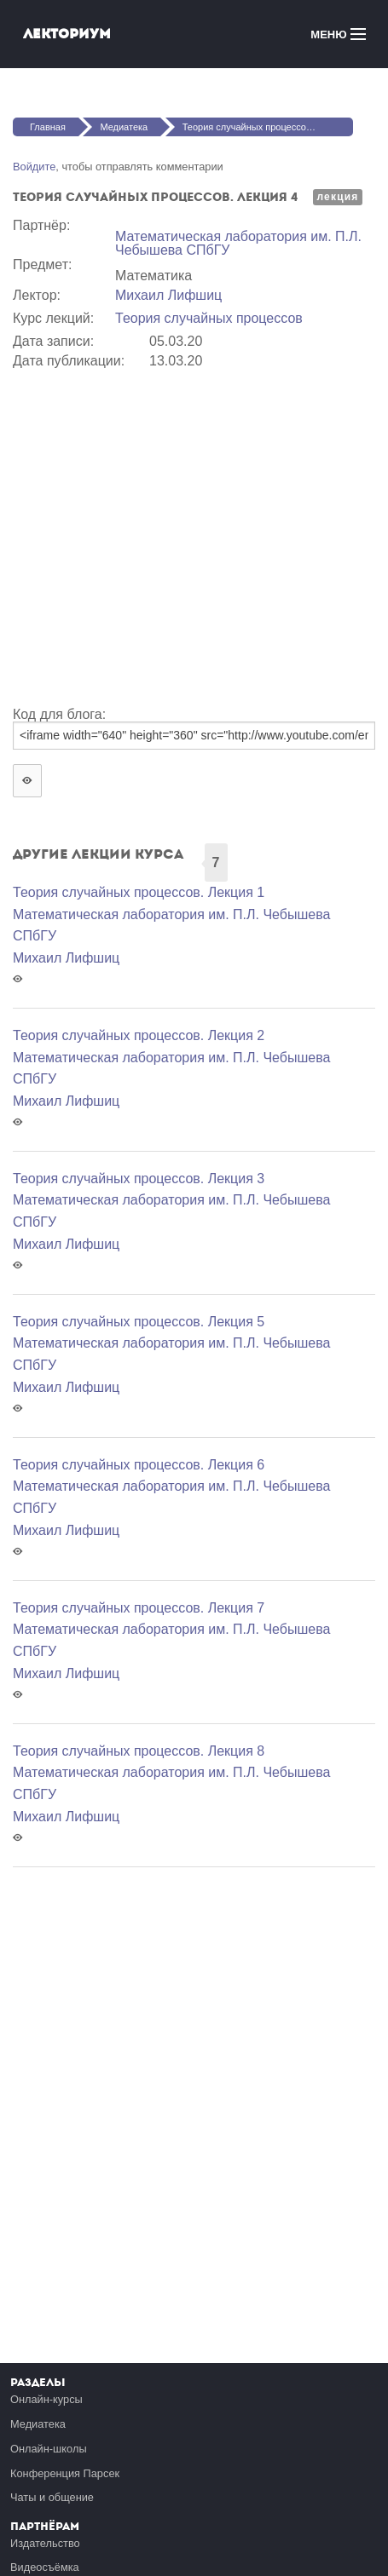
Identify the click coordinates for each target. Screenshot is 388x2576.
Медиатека (124, 127)
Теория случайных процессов (209, 318)
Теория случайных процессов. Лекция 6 (138, 1465)
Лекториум (67, 34)
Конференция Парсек (64, 2473)
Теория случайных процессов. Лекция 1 (138, 892)
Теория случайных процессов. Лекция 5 (138, 1321)
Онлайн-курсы (46, 2399)
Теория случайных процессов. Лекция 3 (138, 1178)
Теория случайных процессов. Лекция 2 (138, 1035)
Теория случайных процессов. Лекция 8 (138, 1751)
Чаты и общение (52, 2497)
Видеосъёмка (44, 2567)
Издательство (45, 2543)
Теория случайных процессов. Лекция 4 (267, 127)
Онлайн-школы (48, 2448)
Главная (48, 127)
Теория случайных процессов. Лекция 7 (138, 1608)
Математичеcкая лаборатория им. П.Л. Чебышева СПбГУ (238, 243)
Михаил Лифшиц (168, 295)
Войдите (34, 166)
